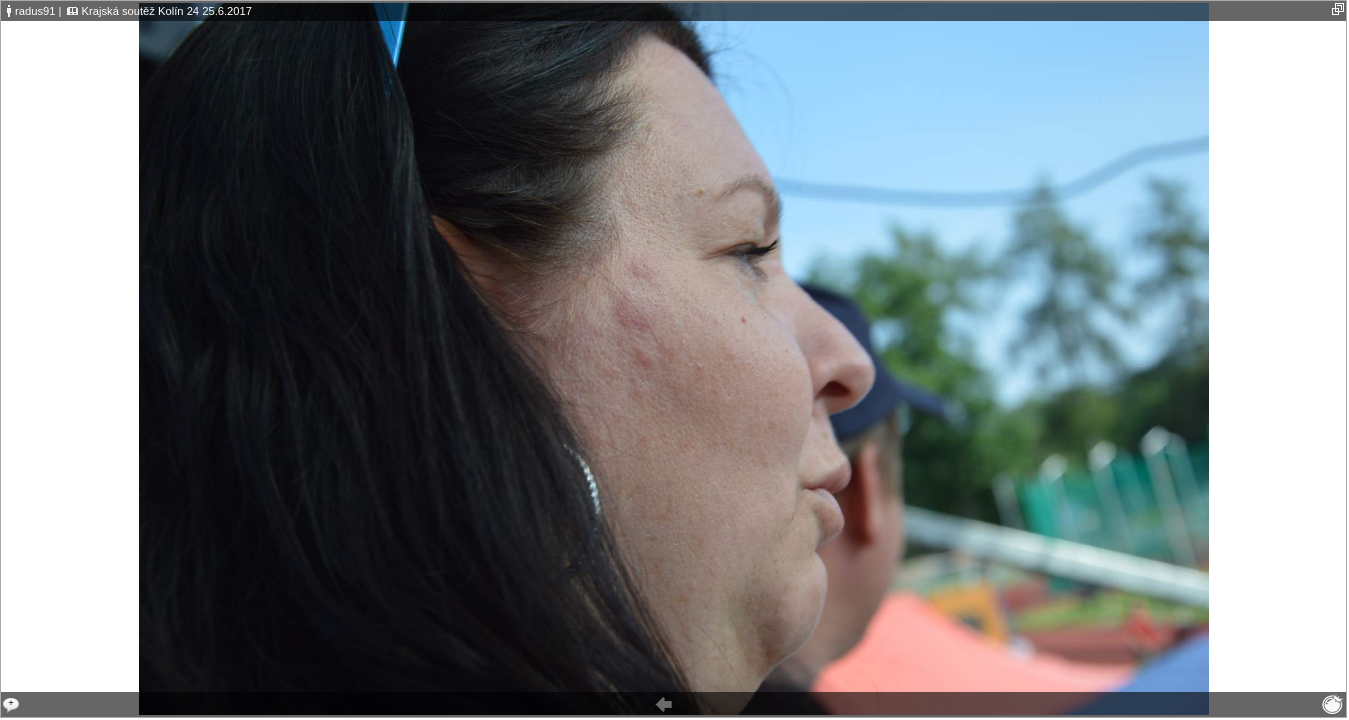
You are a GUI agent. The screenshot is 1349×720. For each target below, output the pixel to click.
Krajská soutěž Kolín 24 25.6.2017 (167, 11)
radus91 (35, 11)
